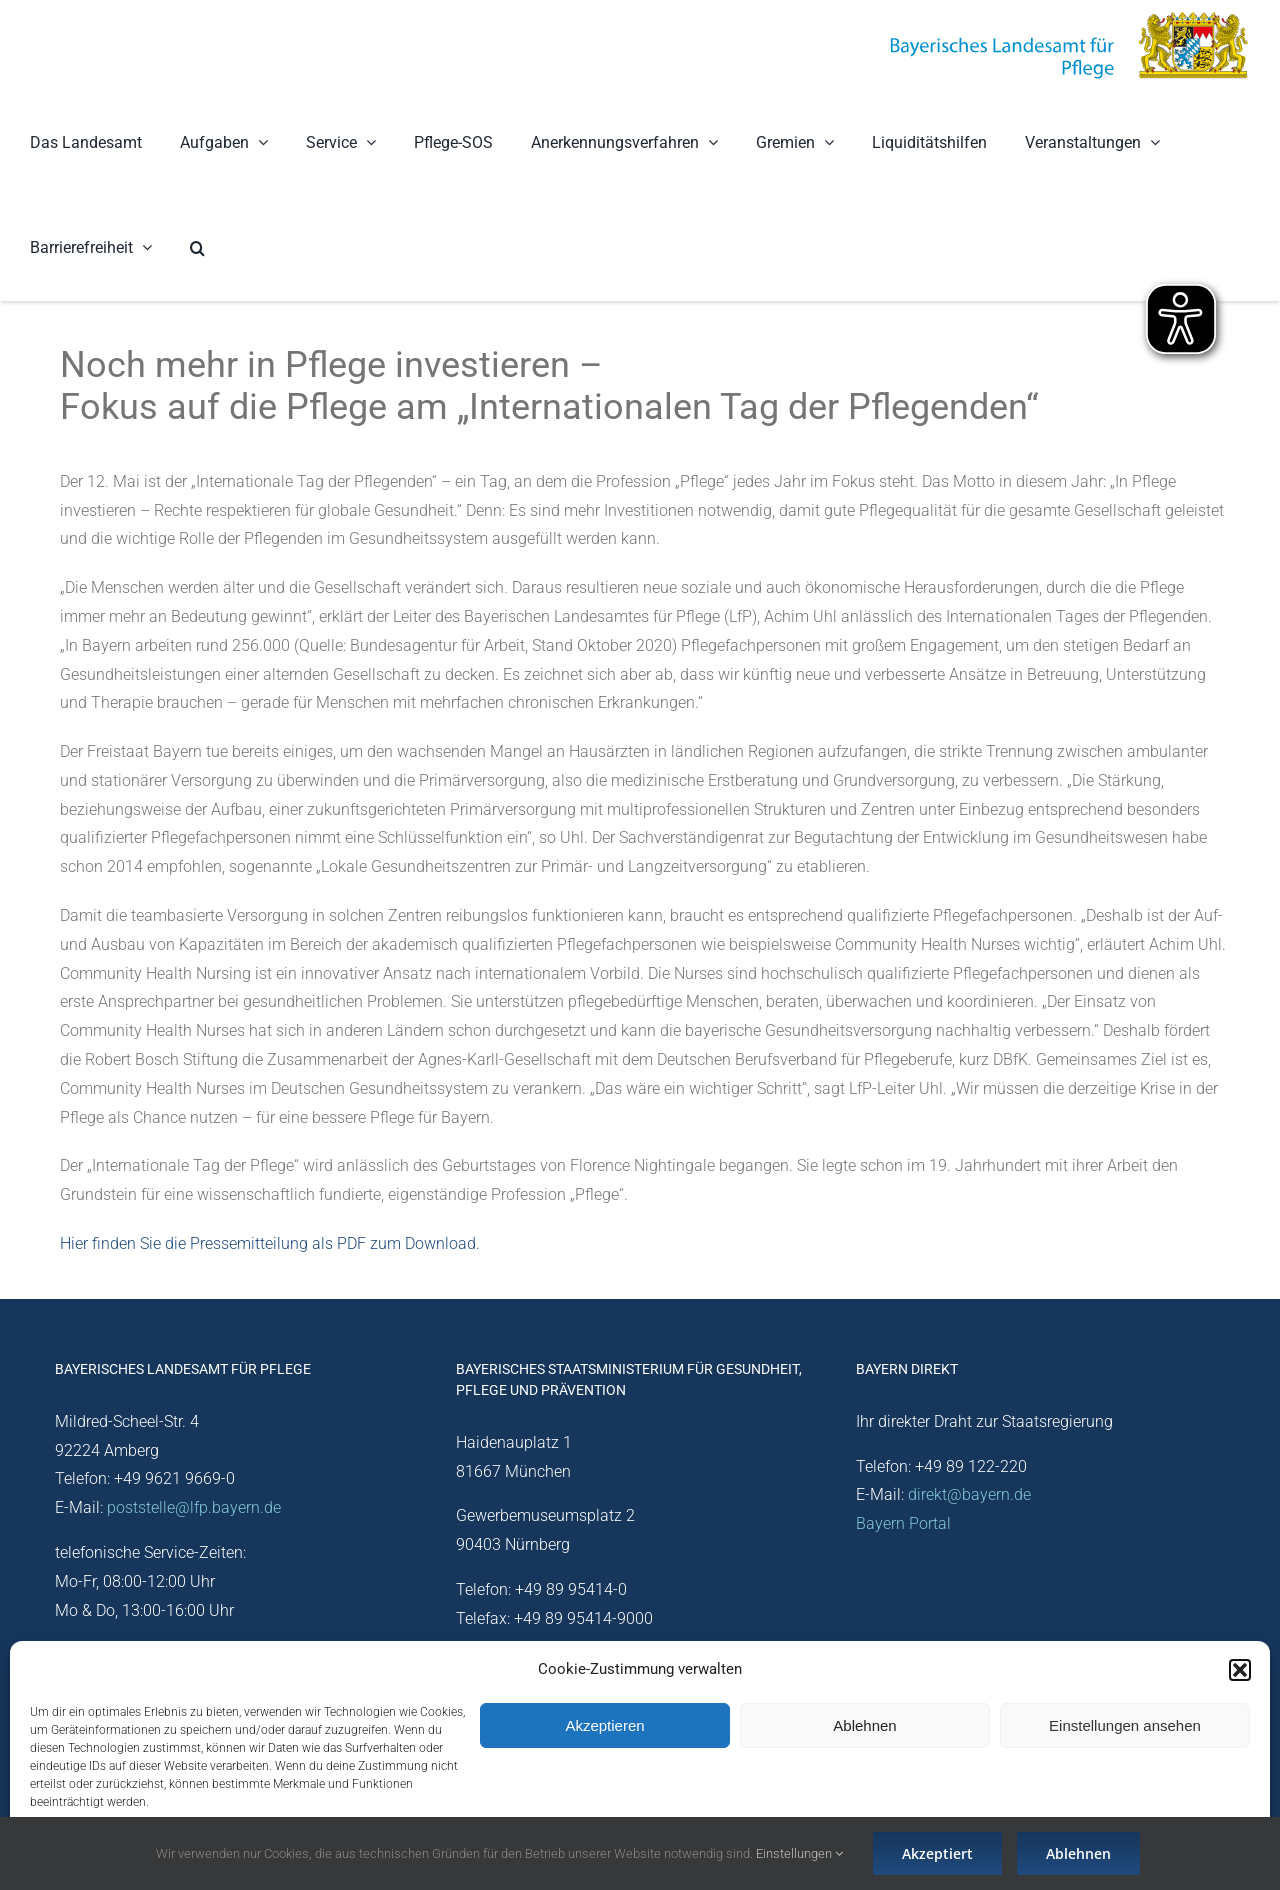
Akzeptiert (937, 1853)
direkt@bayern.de (969, 1494)
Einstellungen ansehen (1125, 1725)
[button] (1240, 1670)
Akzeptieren (604, 1725)
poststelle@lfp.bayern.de (194, 1507)
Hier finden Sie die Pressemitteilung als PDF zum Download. (270, 1243)
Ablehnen (864, 1725)
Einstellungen (799, 1853)
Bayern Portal (903, 1523)
